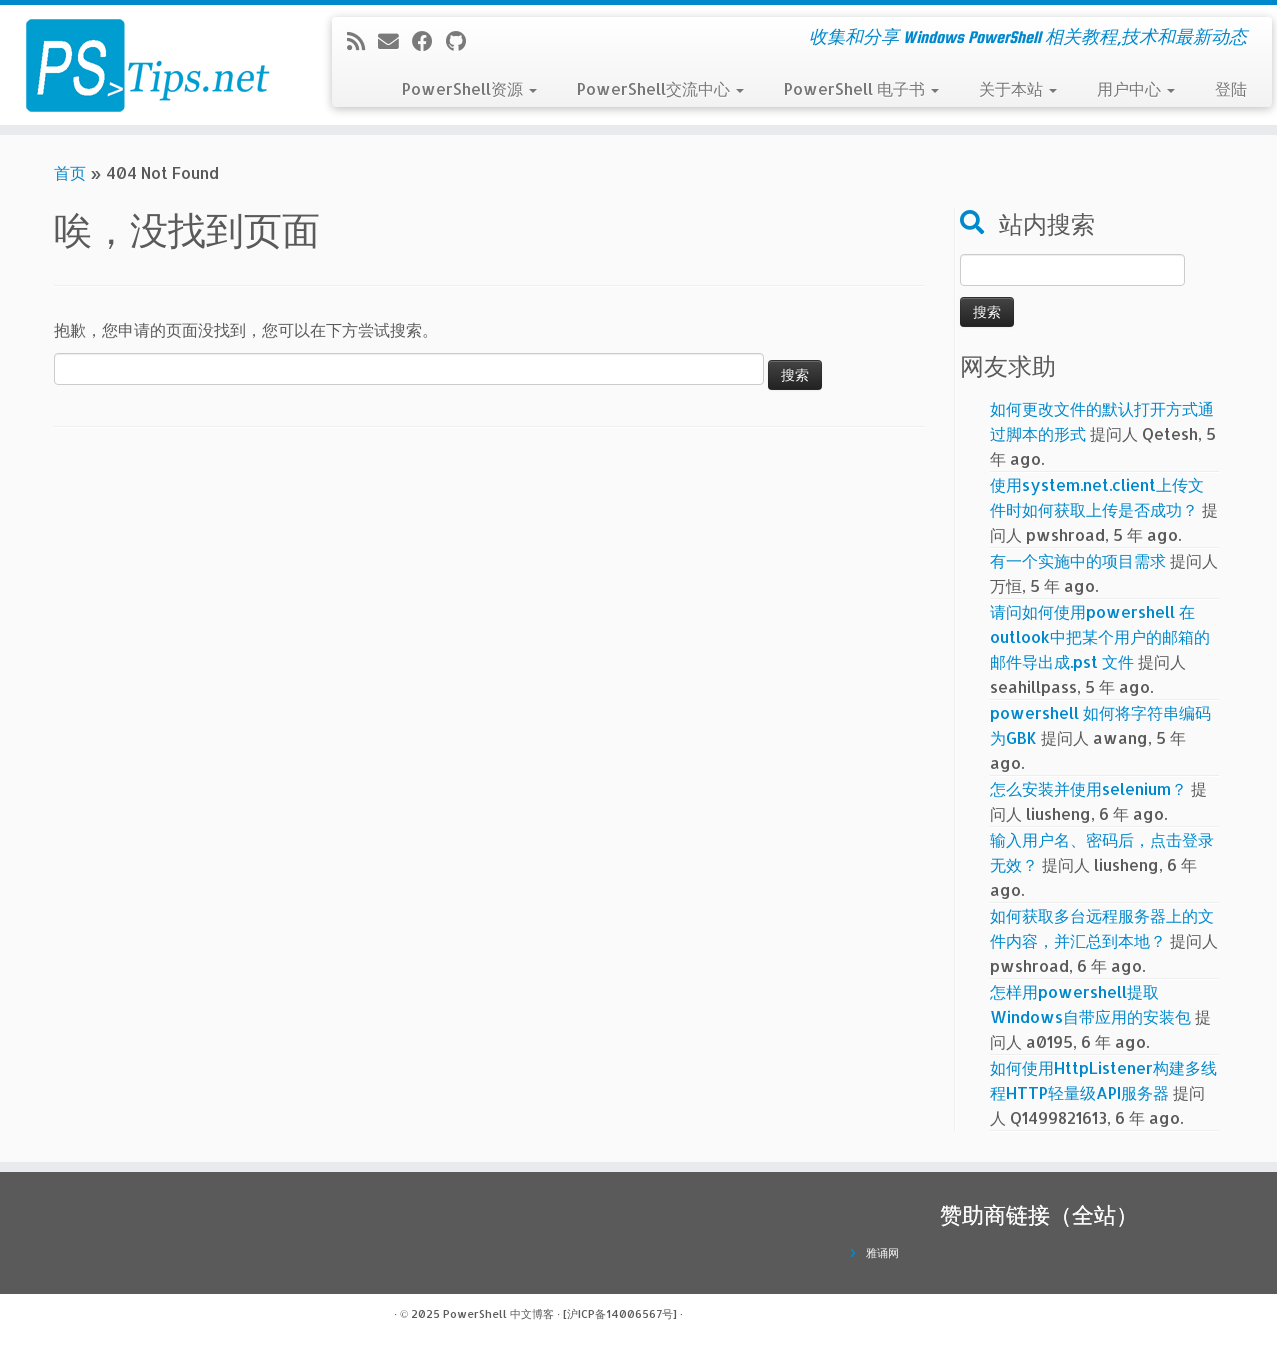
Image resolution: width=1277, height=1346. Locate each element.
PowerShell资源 (469, 88)
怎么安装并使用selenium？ (1088, 788)
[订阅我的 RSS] (362, 41)
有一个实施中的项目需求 (1078, 560)
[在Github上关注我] (462, 41)
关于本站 (1018, 88)
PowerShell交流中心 (660, 88)
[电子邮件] (395, 41)
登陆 (1231, 88)
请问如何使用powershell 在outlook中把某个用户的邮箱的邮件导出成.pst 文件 (1100, 636)
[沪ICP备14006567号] (620, 1314)
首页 (70, 172)
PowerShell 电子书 (861, 88)
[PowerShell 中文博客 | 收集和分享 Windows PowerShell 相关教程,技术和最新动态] (147, 65)
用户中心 (1136, 88)
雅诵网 (882, 1253)
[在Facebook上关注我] (429, 41)
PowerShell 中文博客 (498, 1314)
